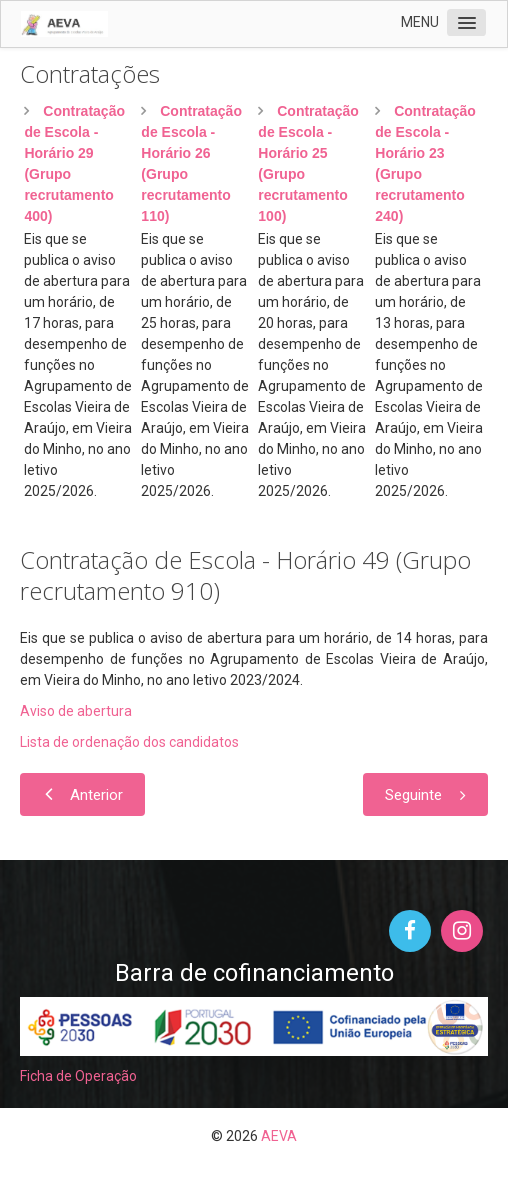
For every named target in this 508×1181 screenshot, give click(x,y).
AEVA (279, 1136)
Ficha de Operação (78, 1076)
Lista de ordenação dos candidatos (129, 742)
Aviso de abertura (76, 711)
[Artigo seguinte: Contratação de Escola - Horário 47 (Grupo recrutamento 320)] (425, 794)
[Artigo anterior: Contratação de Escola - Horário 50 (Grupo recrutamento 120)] (82, 794)
